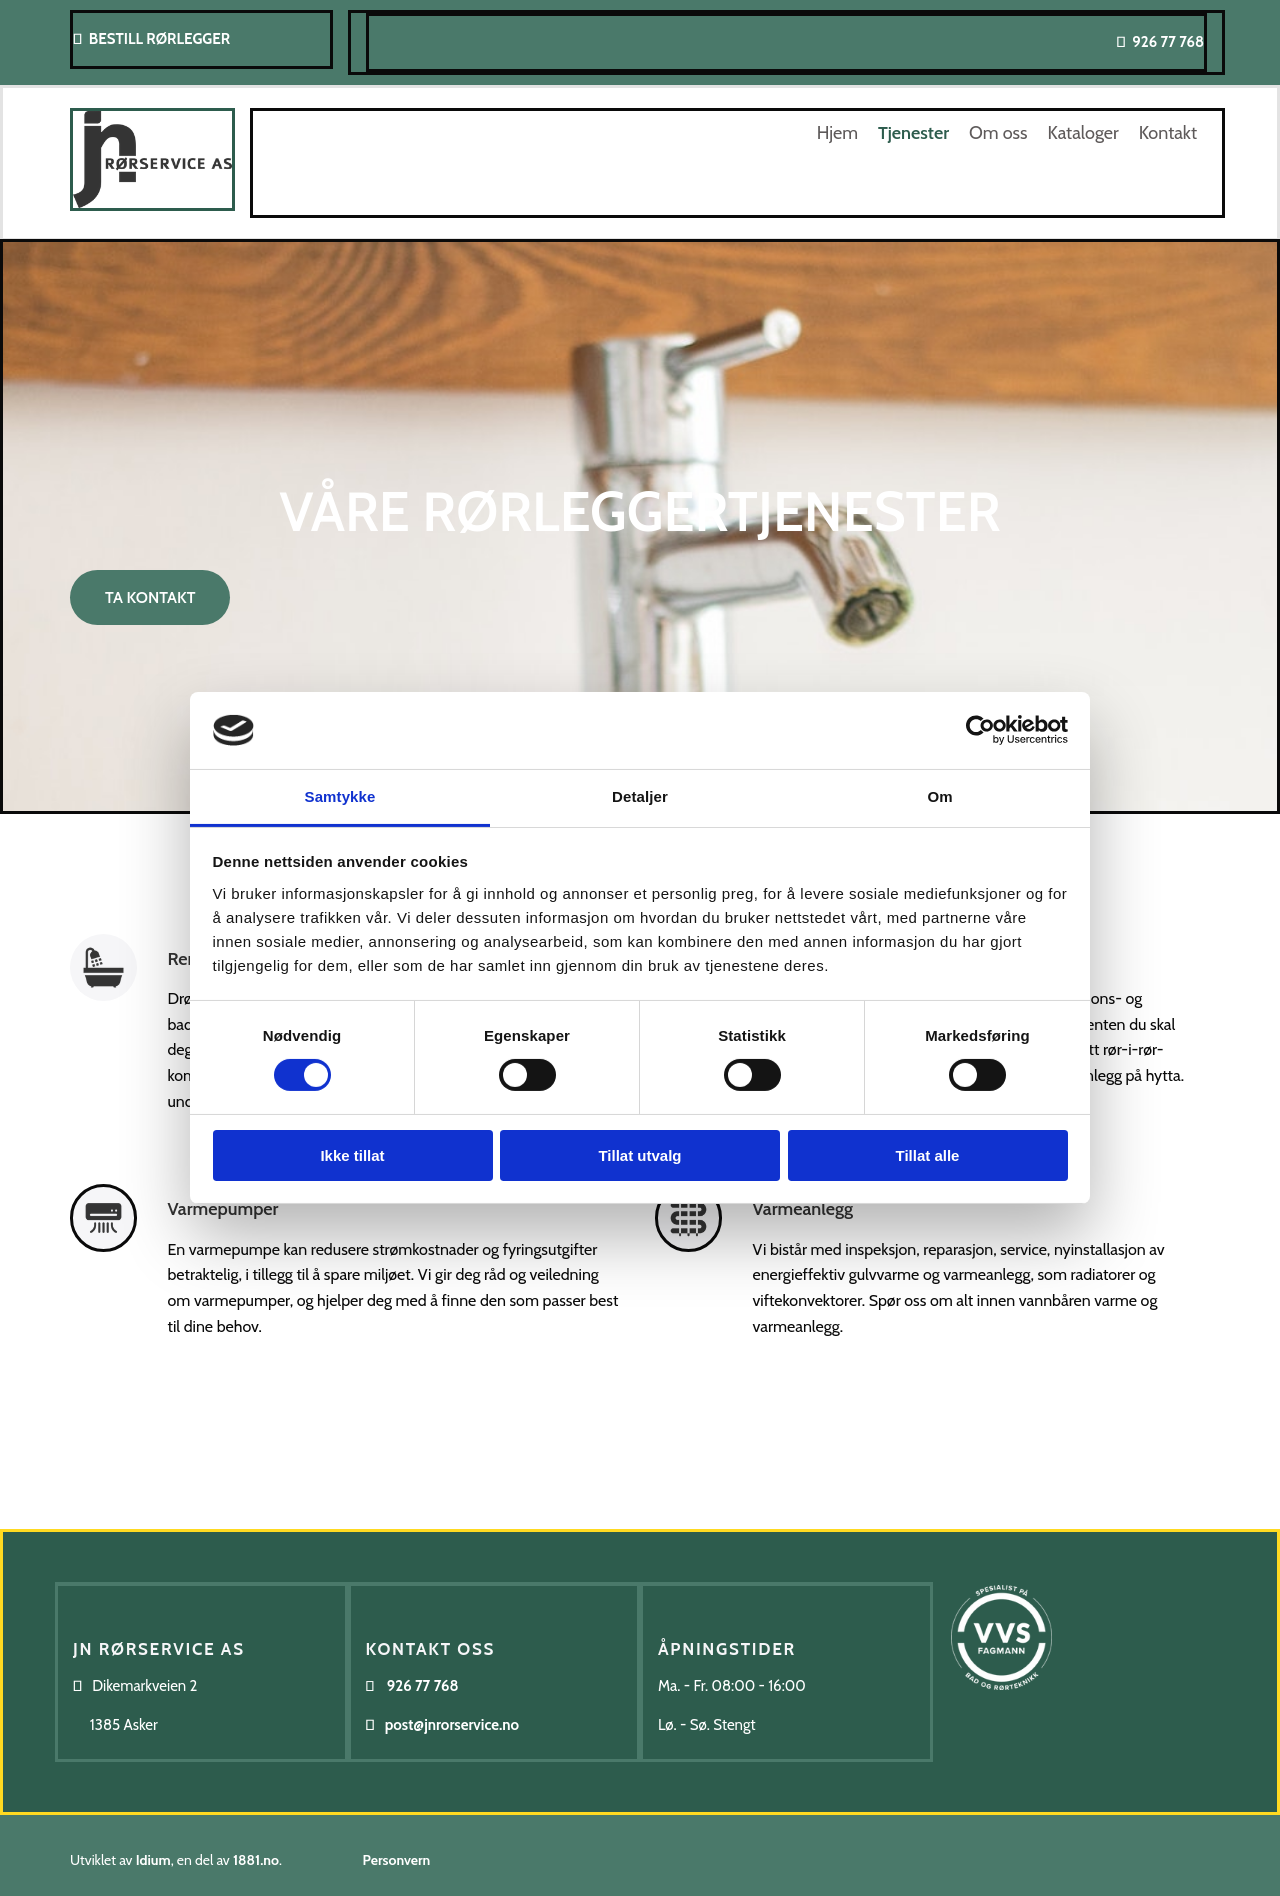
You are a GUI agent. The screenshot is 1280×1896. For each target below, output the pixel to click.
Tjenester (913, 133)
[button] (150, 597)
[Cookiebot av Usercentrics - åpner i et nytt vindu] (980, 730)
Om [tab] (939, 796)
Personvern (397, 1860)
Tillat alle (928, 1155)
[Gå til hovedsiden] (152, 205)
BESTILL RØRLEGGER (159, 39)
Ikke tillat (352, 1155)
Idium (153, 1860)
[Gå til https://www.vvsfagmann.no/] (1001, 1727)
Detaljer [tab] (640, 796)
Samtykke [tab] (340, 796)
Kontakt (1168, 133)
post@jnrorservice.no (452, 1725)
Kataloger (1082, 133)
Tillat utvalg (639, 1155)
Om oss (998, 133)
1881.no (256, 1860)
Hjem (837, 133)
